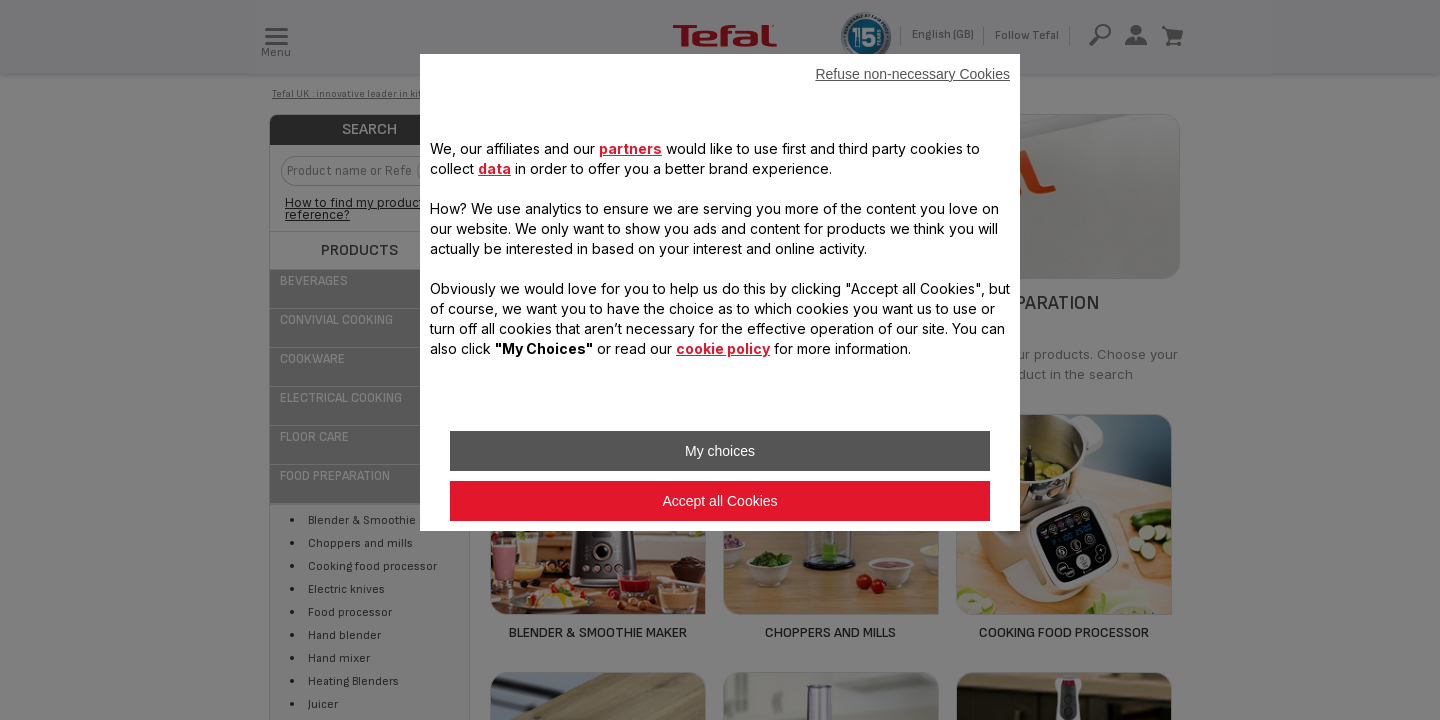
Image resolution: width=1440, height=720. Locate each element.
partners (630, 148)
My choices (720, 451)
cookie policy (723, 348)
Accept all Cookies (719, 501)
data (494, 168)
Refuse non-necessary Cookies (912, 74)
